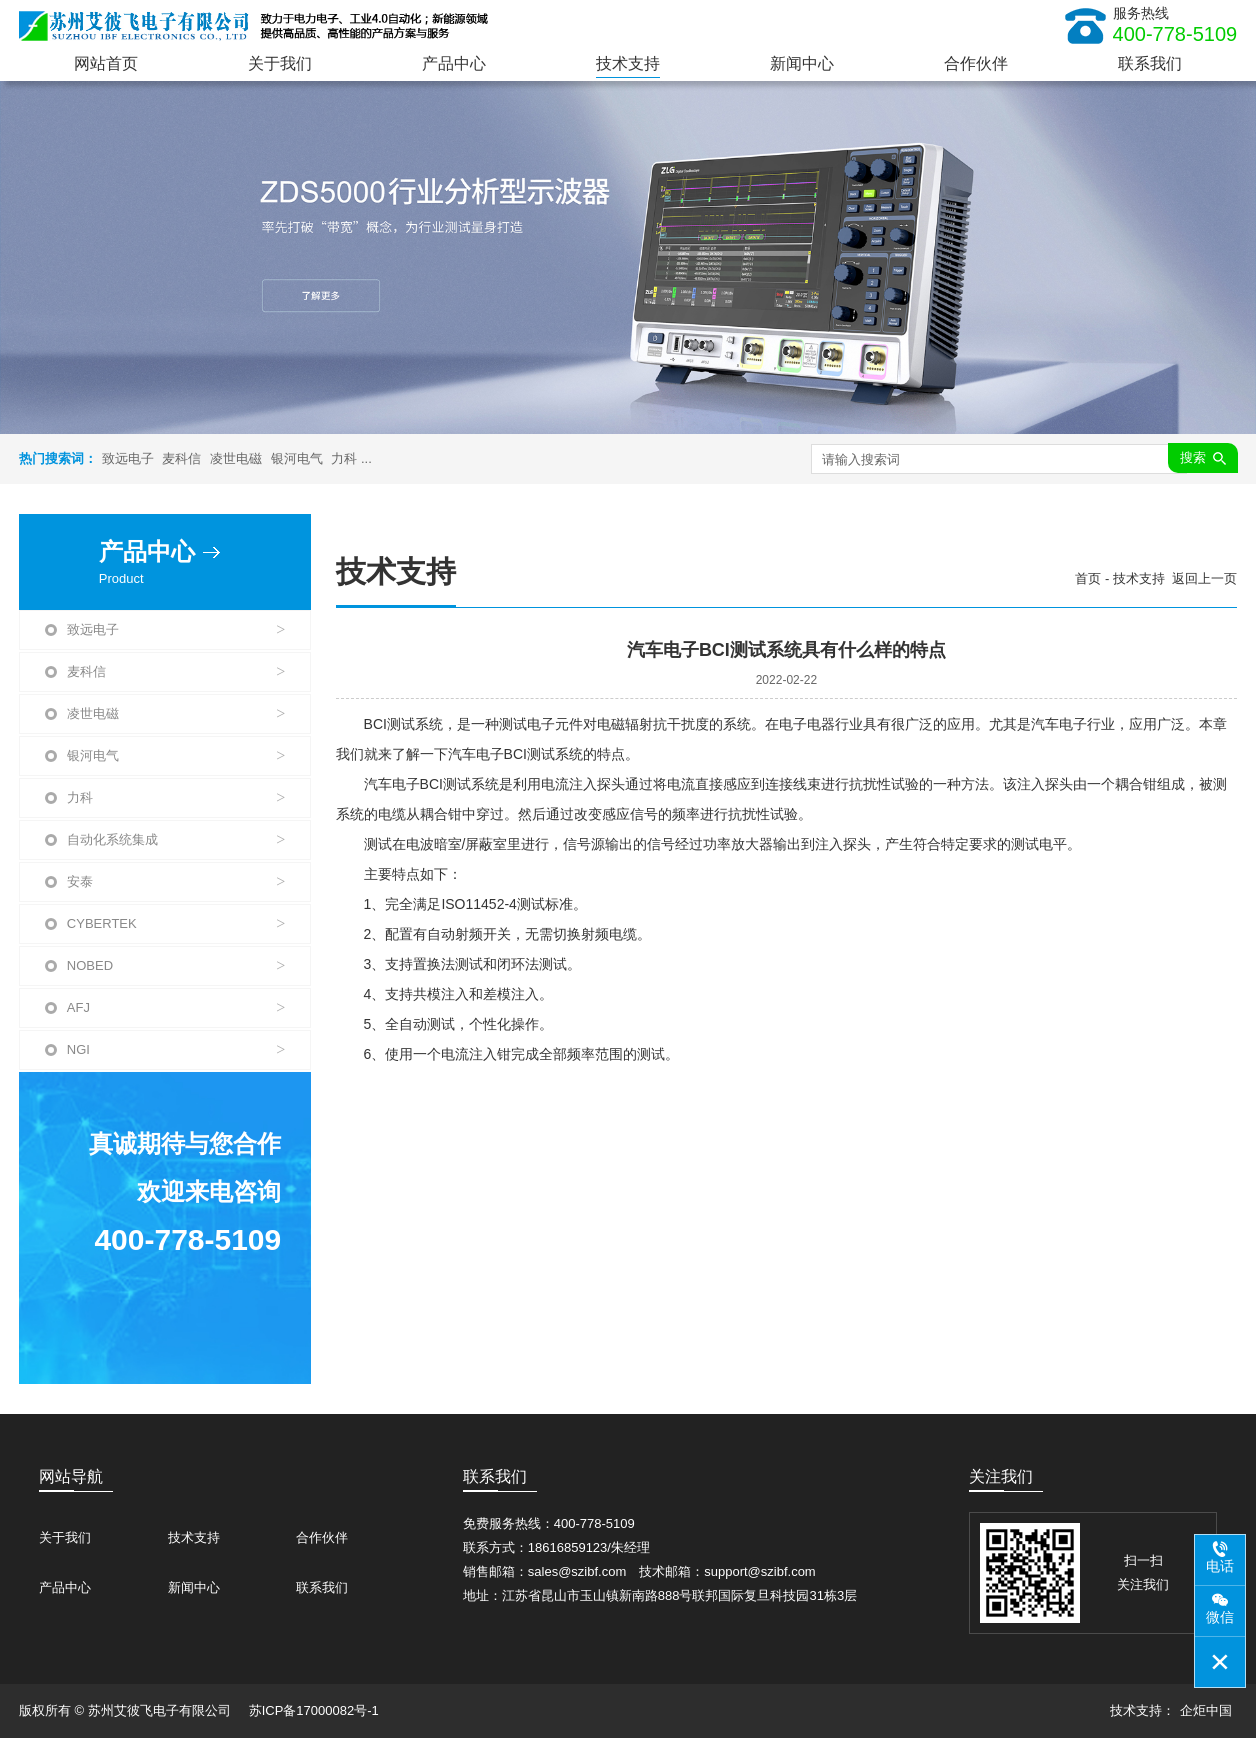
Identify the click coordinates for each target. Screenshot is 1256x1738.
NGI (176, 1050)
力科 (344, 458)
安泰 (176, 882)
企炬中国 (1206, 1710)
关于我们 (280, 63)
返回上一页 (1204, 578)
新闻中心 (802, 63)
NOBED (176, 966)
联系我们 (1150, 63)
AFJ (176, 1008)
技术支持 (628, 63)
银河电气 (297, 458)
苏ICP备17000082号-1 (314, 1710)
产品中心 (454, 63)
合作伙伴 (976, 63)
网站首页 (106, 63)
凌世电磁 (236, 458)
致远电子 (128, 458)
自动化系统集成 (176, 840)
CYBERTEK (176, 924)
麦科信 (181, 458)
